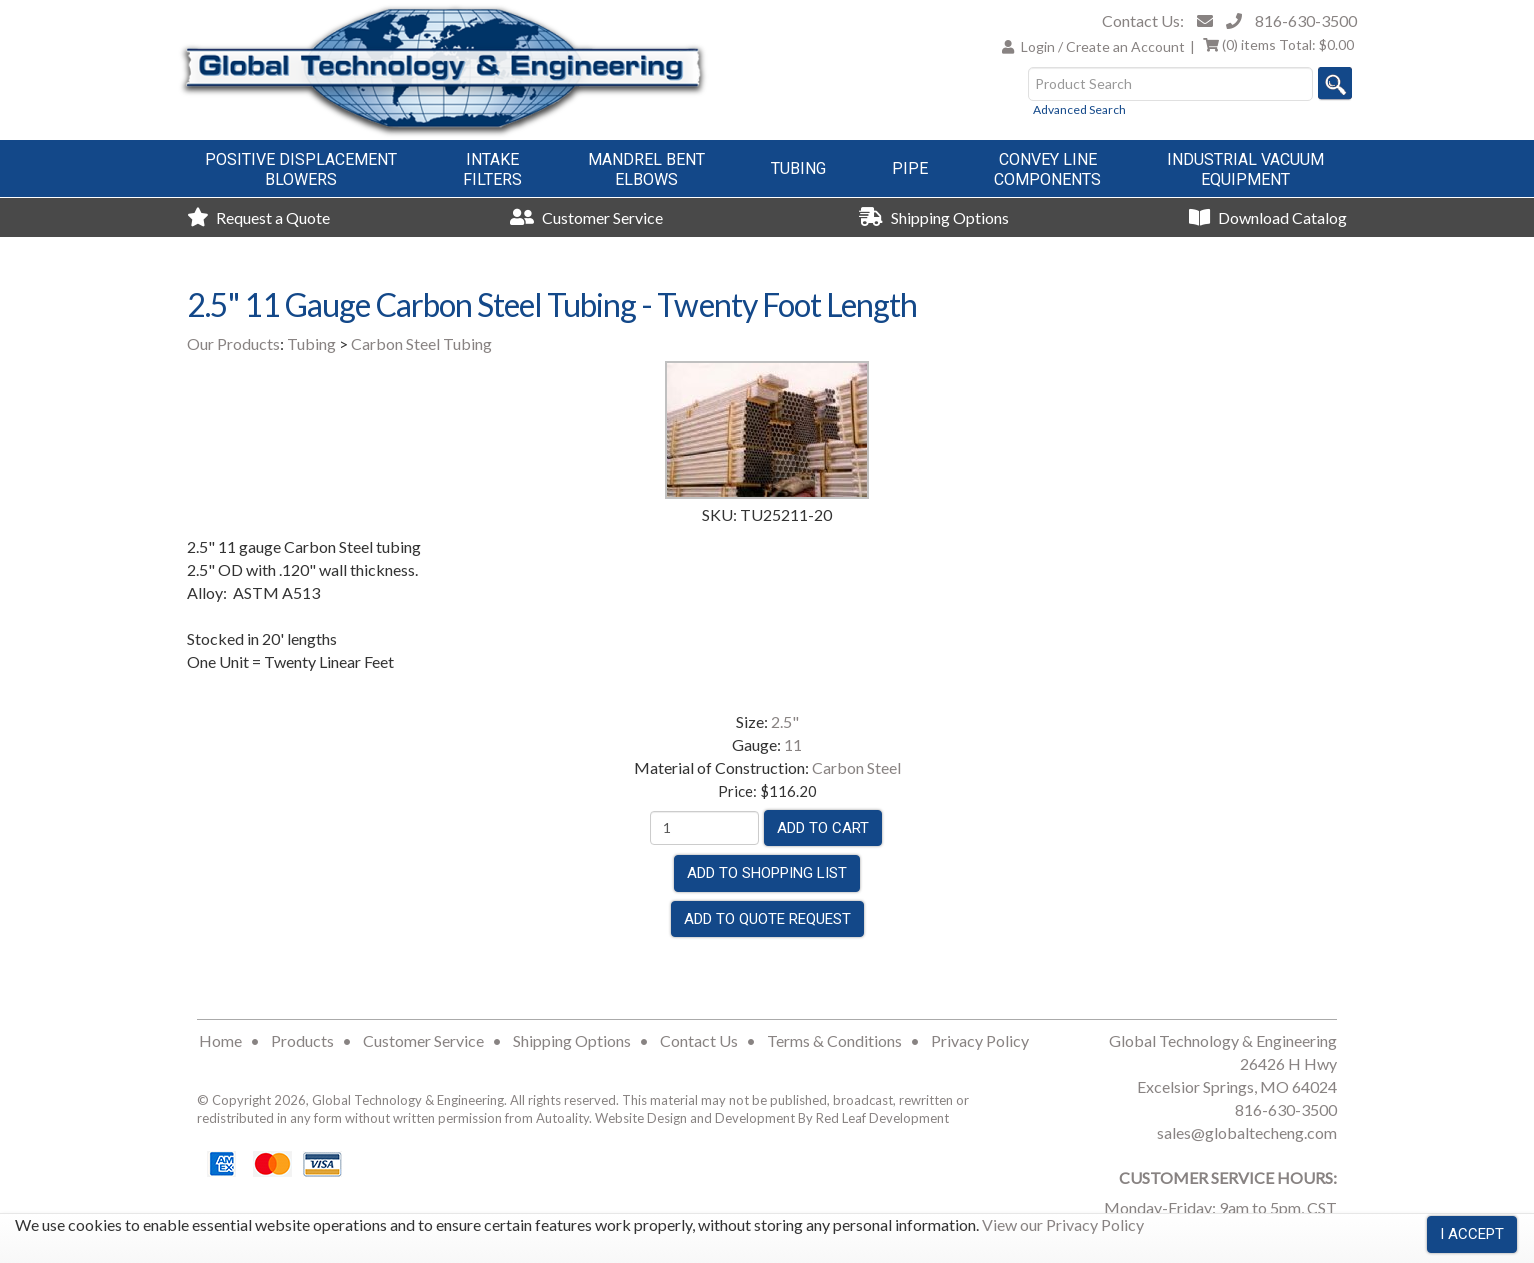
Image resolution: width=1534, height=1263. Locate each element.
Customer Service (586, 217)
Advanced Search (1079, 109)
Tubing (798, 168)
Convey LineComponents (1047, 169)
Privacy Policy (980, 1040)
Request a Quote (258, 217)
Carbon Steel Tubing (421, 343)
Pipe (910, 168)
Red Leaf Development (882, 1118)
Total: (1278, 44)
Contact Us (699, 1040)
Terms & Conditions (834, 1040)
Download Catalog (1268, 217)
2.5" (785, 721)
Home (220, 1040)
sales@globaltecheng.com (1247, 1132)
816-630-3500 (1306, 20)
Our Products (233, 343)
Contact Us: (1143, 20)
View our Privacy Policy (1063, 1224)
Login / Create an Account (1103, 46)
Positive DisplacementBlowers (301, 169)
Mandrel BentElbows (646, 169)
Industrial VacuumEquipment (1245, 169)
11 (793, 744)
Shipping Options (934, 217)
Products (302, 1040)
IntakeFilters (492, 169)
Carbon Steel (856, 767)
